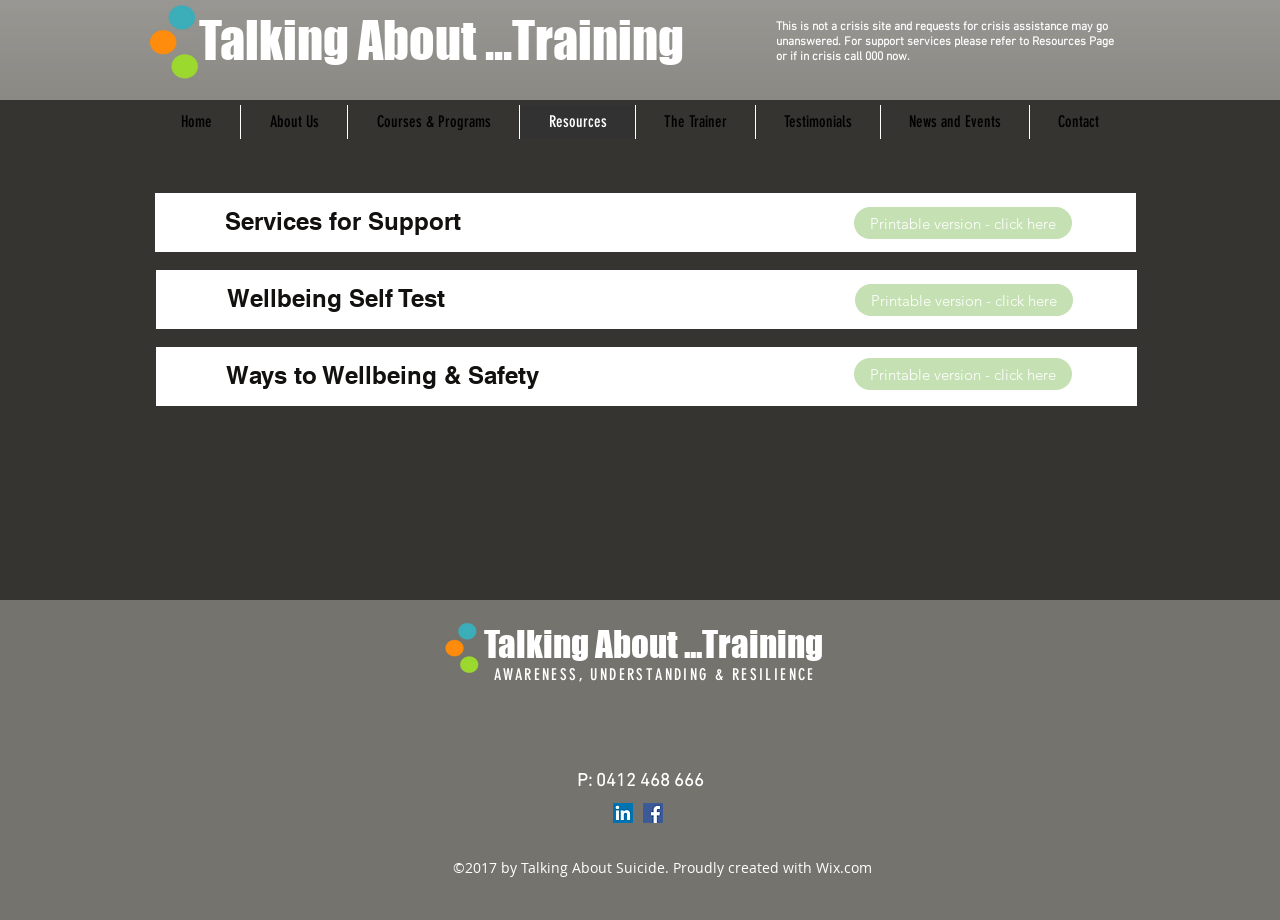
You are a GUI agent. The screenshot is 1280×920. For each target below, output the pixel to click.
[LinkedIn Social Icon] (623, 813)
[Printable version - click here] (963, 223)
